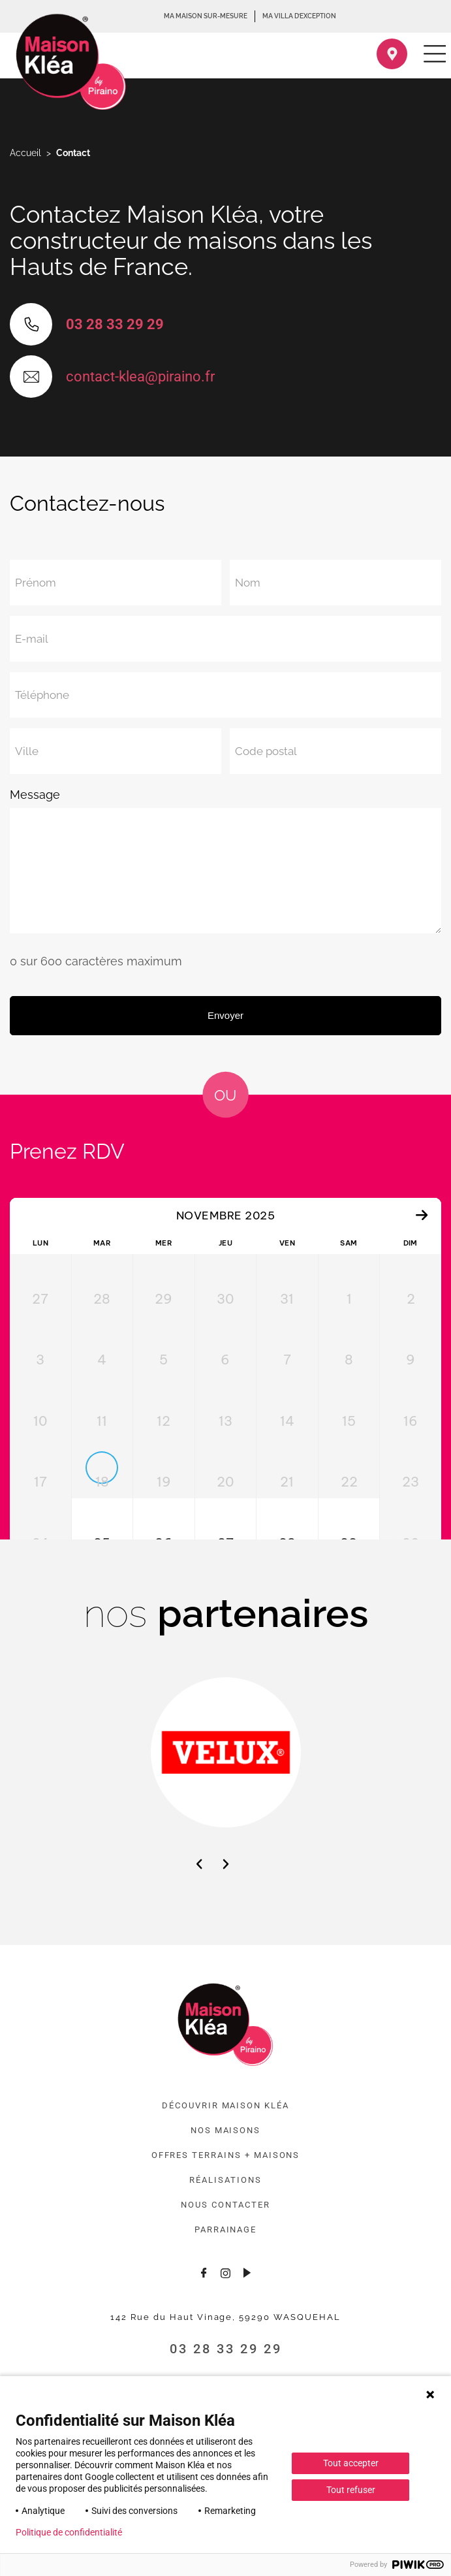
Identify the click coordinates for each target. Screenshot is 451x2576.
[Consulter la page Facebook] (204, 2350)
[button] (199, 1942)
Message (35, 794)
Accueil (25, 153)
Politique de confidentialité (69, 2532)
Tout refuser (350, 2490)
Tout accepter (351, 2463)
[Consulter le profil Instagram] (225, 2350)
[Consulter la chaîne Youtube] (247, 2350)
